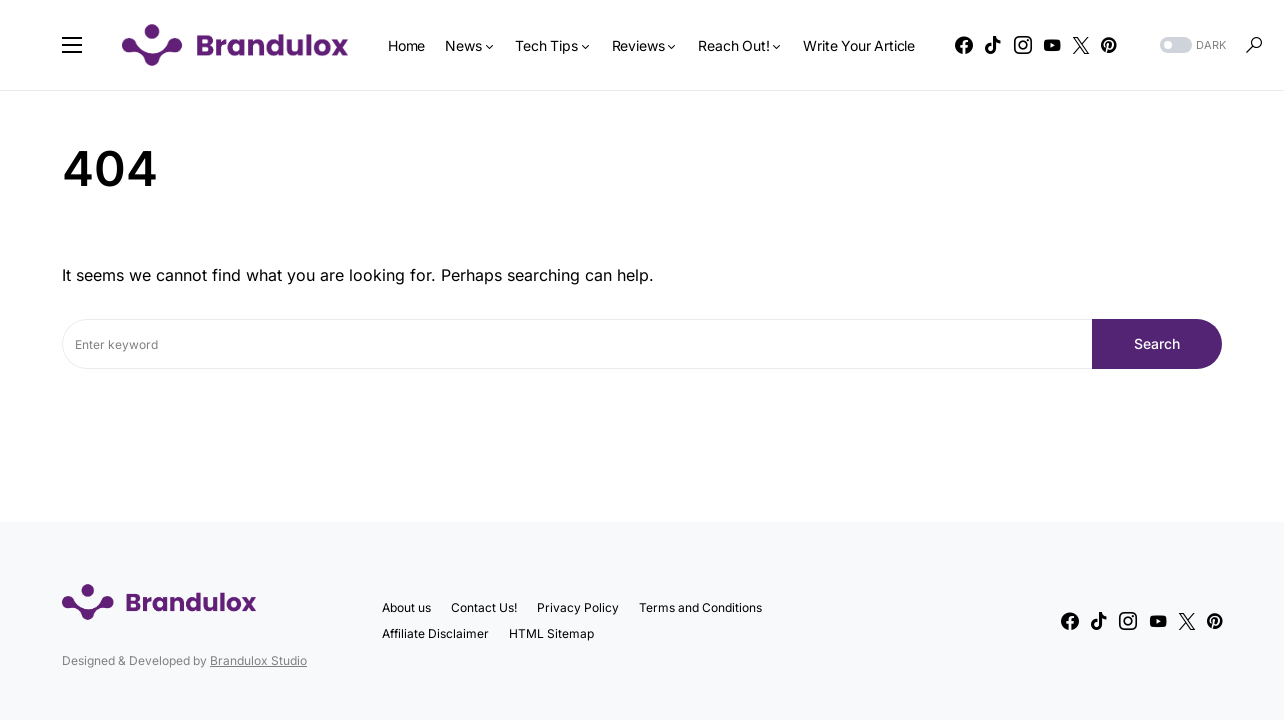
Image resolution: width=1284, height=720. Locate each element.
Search (1157, 343)
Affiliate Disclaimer (435, 633)
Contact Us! (484, 607)
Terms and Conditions (700, 607)
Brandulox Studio (258, 660)
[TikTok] (993, 45)
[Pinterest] (1108, 45)
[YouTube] (1052, 45)
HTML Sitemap (551, 633)
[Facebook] (964, 45)
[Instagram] (1023, 45)
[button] (72, 45)
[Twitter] (1081, 45)
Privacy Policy (578, 607)
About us (406, 607)
